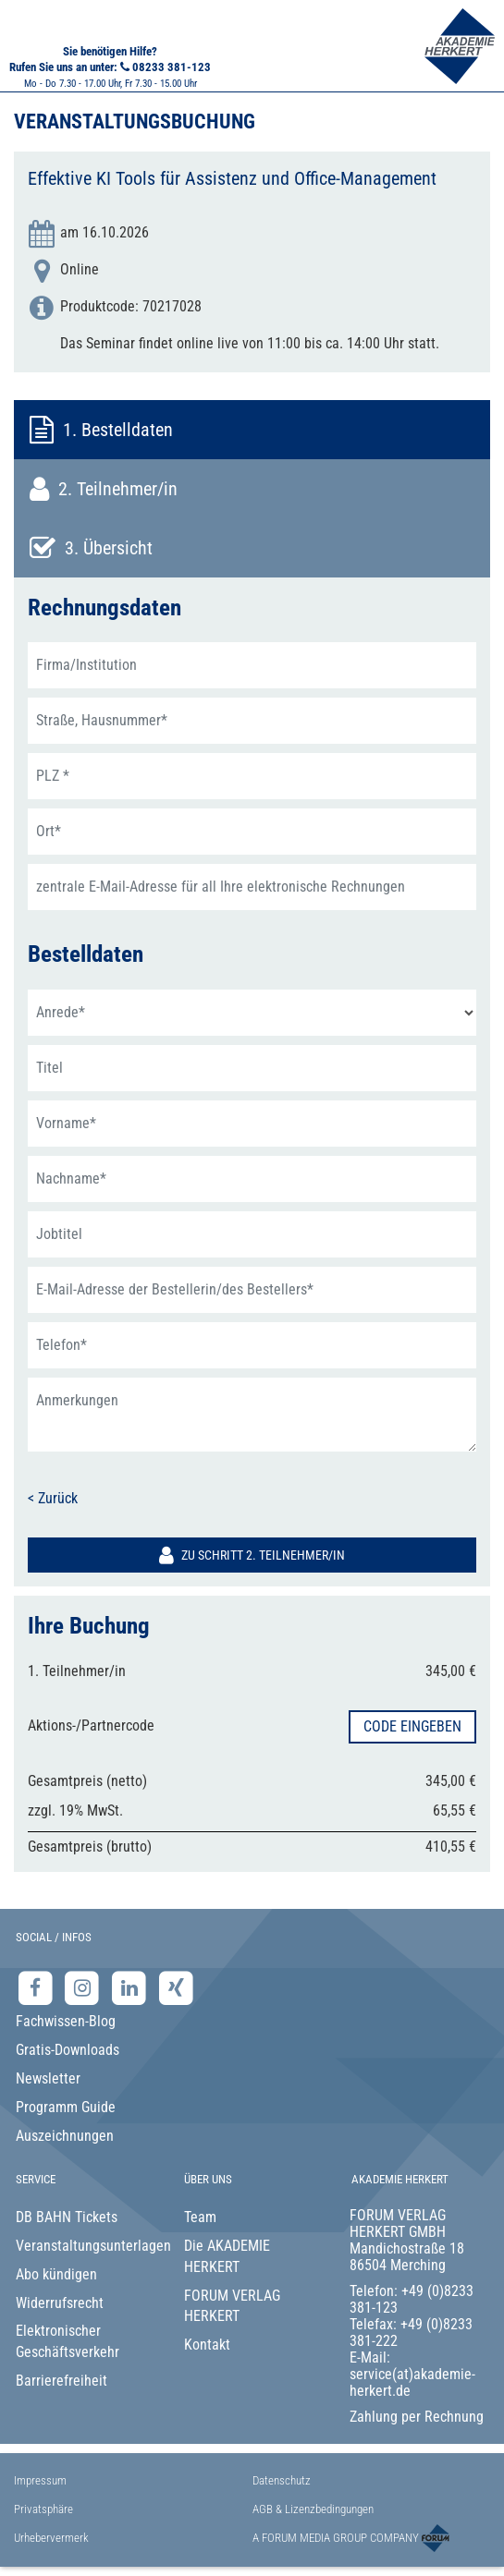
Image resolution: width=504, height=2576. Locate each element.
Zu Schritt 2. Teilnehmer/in (252, 1555)
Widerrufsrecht (60, 2303)
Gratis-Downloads (67, 2050)
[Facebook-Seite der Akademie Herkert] (37, 1987)
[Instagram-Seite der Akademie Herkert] (84, 1987)
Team (200, 2217)
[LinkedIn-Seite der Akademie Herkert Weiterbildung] (130, 1987)
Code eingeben (412, 1726)
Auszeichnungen (65, 2136)
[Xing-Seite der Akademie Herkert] (176, 1987)
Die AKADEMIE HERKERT (227, 2256)
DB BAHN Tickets (66, 2217)
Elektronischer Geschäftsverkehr (67, 2341)
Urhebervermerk (51, 2538)
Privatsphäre (43, 2509)
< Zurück (53, 1498)
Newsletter (48, 2078)
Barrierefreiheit (61, 2380)
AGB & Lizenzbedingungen (313, 2509)
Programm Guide (66, 2107)
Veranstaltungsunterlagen (85, 2245)
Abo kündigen (56, 2274)
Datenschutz (281, 2480)
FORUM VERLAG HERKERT (232, 2306)
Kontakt (207, 2344)
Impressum (40, 2480)
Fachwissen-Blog (66, 2021)
